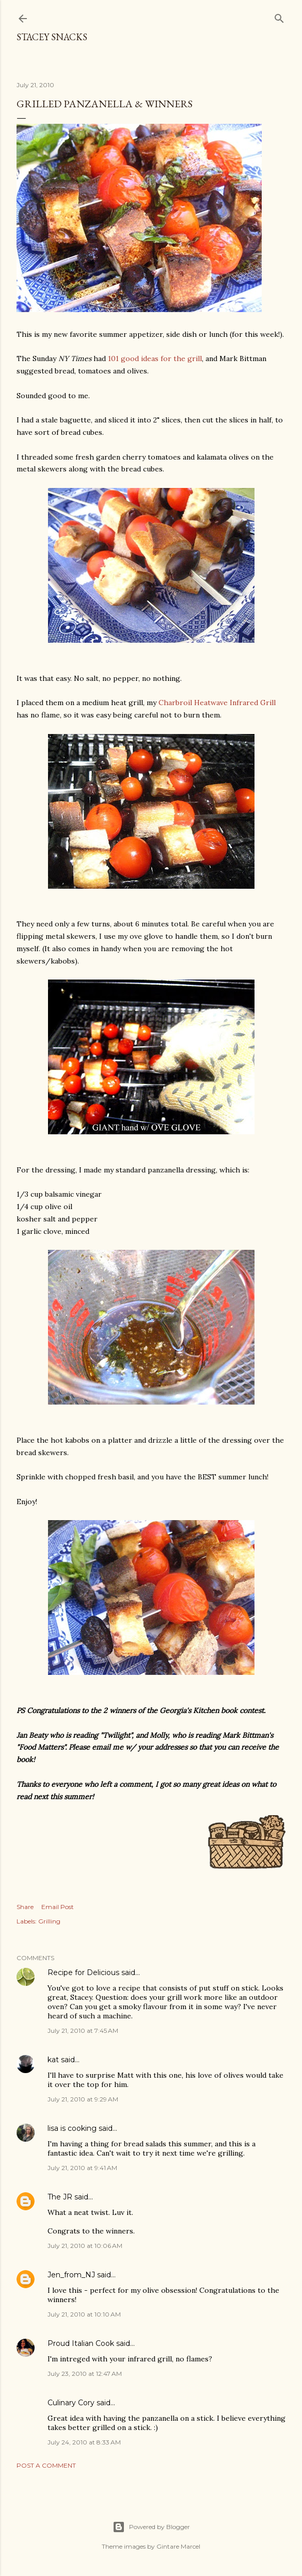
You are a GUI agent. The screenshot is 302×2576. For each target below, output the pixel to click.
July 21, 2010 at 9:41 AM (82, 2168)
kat (53, 2059)
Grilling (49, 1921)
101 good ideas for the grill (155, 358)
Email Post (57, 1907)
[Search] (279, 16)
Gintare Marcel (178, 2546)
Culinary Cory (70, 2402)
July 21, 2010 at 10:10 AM (84, 2314)
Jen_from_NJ (71, 2274)
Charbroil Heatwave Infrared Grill (217, 702)
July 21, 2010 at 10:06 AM (84, 2245)
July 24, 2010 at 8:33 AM (84, 2442)
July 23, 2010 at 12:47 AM (84, 2373)
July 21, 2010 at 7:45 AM (82, 2030)
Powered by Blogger (151, 2527)
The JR (59, 2197)
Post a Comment (46, 2465)
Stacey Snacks (52, 37)
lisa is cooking (72, 2128)
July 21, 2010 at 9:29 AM (82, 2099)
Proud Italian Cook (80, 2343)
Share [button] (25, 1907)
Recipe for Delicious (83, 1972)
